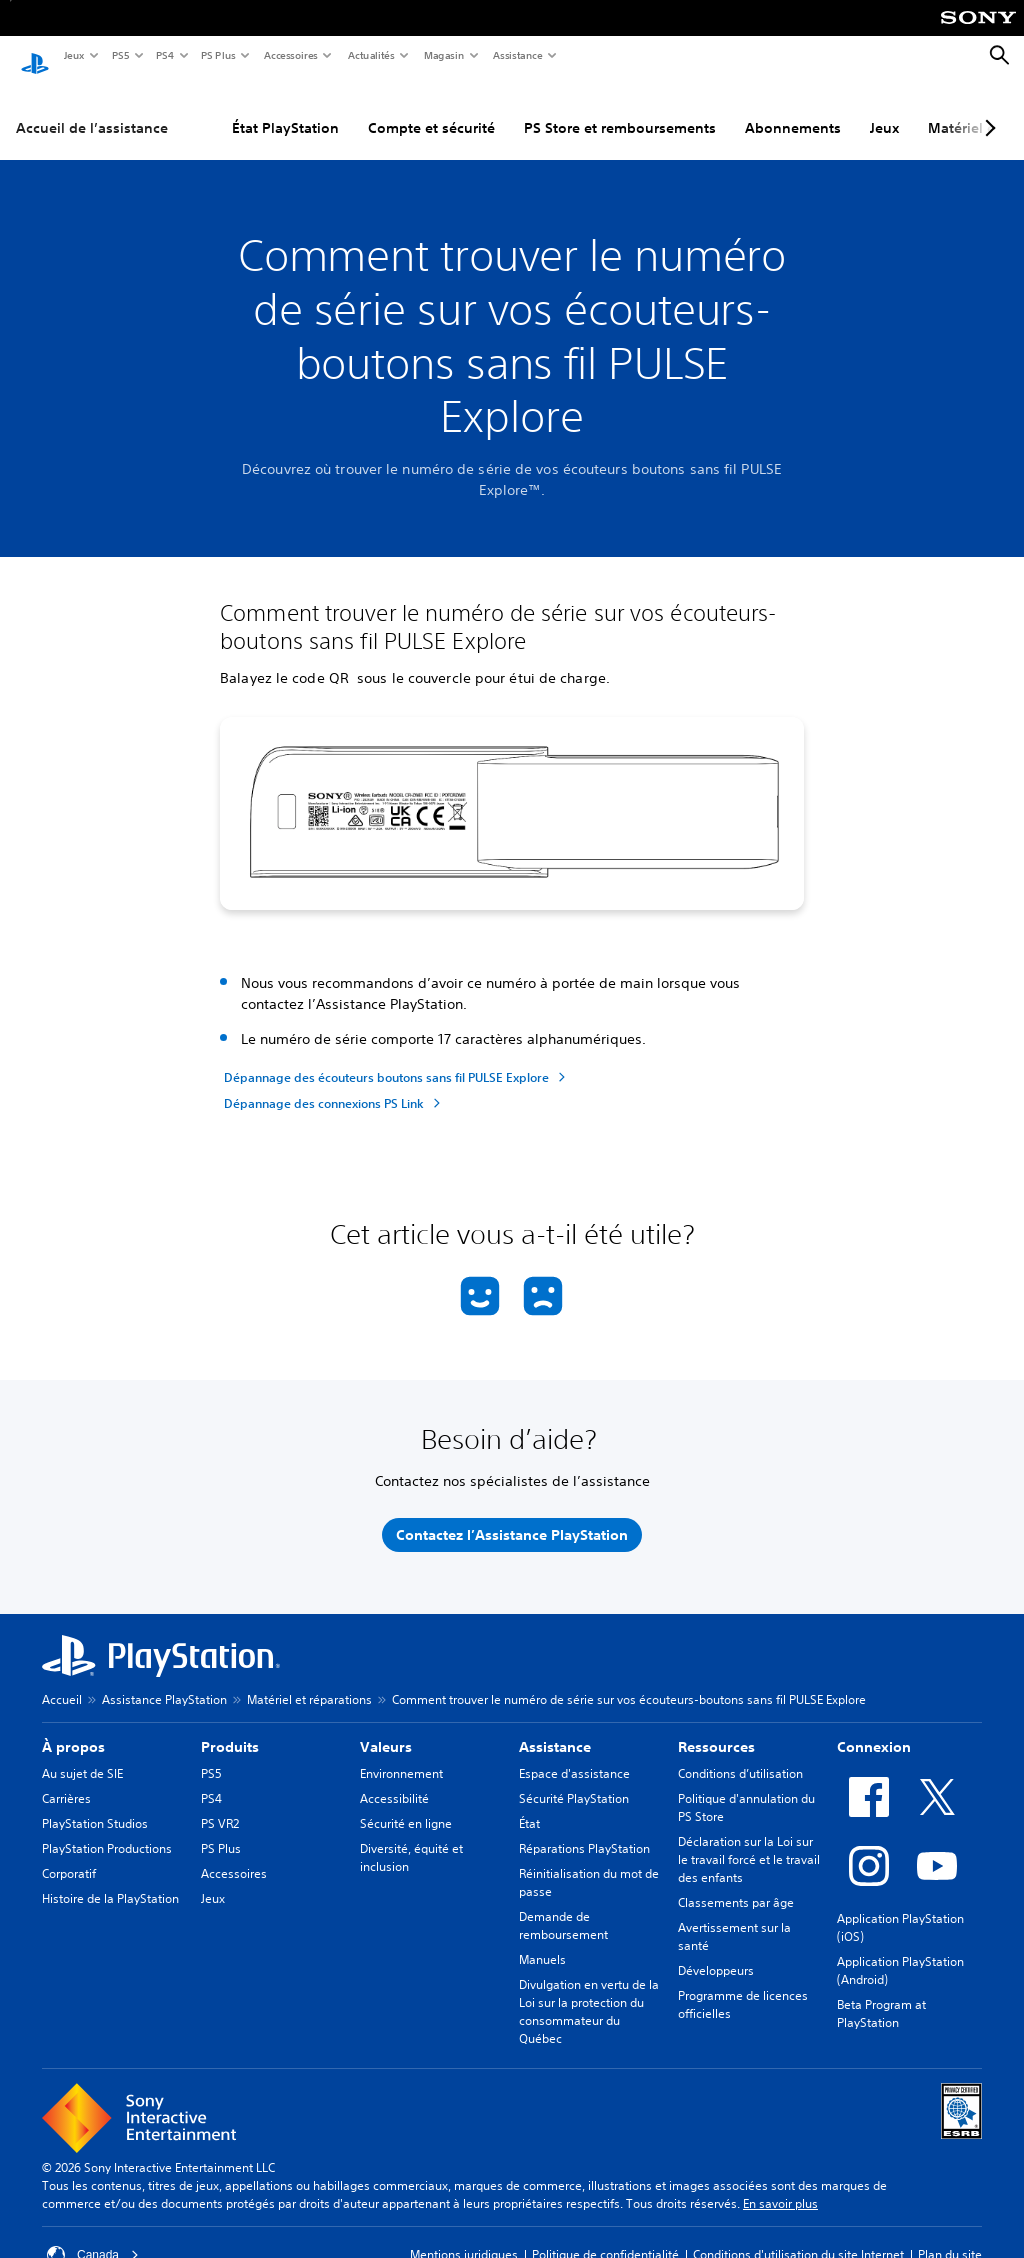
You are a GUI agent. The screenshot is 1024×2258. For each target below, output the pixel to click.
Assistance (517, 55)
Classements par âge (736, 1883)
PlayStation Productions (107, 1829)
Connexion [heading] (874, 1728)
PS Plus (217, 55)
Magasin (443, 55)
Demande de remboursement (563, 1906)
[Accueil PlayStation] (35, 56)
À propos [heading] (73, 1728)
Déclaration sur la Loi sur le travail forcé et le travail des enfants (749, 1840)
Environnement (401, 1754)
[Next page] (987, 109)
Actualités (370, 55)
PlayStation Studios (95, 1804)
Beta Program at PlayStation (881, 1994)
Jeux (73, 55)
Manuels (542, 1940)
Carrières (66, 1779)
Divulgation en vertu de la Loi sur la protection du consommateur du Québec (589, 1992)
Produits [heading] (230, 1728)
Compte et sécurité (431, 109)
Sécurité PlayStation (574, 1779)
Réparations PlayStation (584, 1829)
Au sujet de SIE (82, 1754)
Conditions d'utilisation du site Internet (798, 2235)
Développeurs (716, 1951)
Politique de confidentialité (605, 2235)
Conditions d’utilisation (740, 1754)
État (529, 1804)
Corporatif (69, 1854)
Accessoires (290, 55)
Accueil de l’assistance (92, 109)
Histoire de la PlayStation (110, 1879)
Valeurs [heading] (386, 1728)
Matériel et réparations (309, 1680)
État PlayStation (285, 109)
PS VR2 (220, 1804)
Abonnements (793, 109)
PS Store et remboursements (620, 109)
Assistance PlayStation (164, 1680)
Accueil (62, 1680)
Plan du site (950, 2235)
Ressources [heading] (716, 1728)
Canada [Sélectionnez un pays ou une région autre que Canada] (93, 2236)
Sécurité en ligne (406, 1804)
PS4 (164, 55)
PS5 (119, 55)
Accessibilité (394, 1779)
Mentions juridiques (464, 2235)
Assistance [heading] (555, 1728)
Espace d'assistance (574, 1754)
